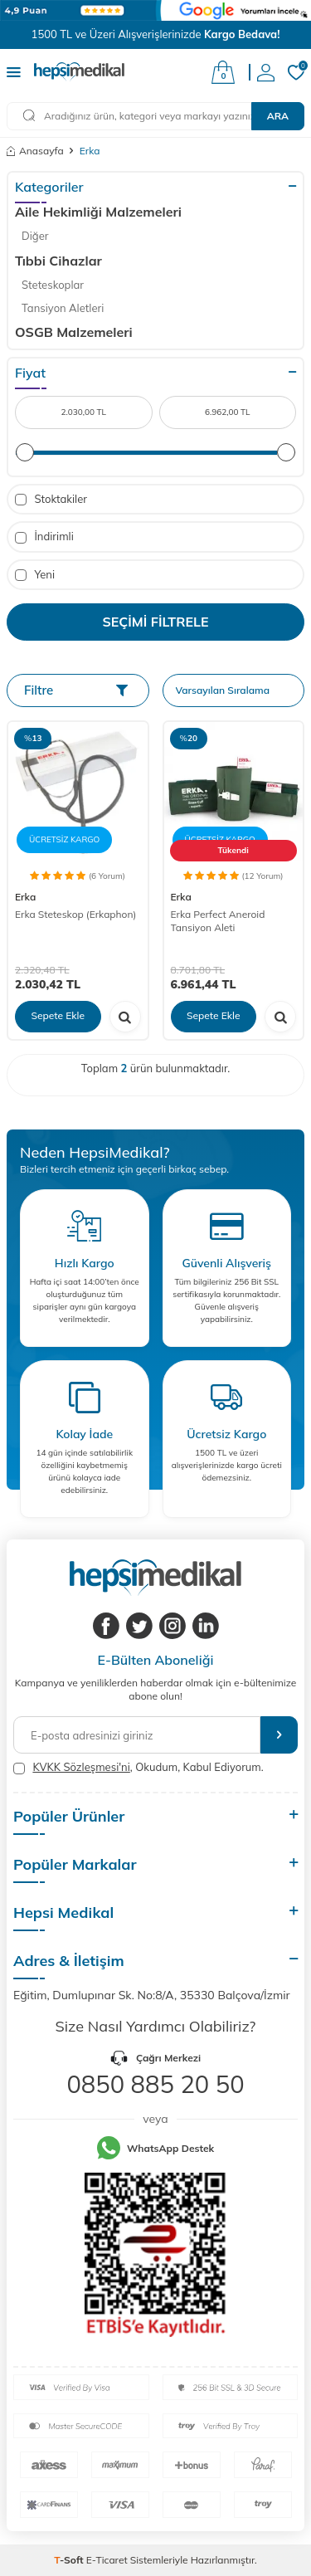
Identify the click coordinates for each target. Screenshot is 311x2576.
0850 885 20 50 (155, 2084)
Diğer (35, 235)
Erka (25, 896)
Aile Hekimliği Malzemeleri (98, 211)
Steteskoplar (53, 284)
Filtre (76, 690)
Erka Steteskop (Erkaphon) (75, 914)
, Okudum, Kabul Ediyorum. (138, 1767)
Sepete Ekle (58, 1015)
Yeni (35, 575)
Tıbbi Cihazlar (58, 260)
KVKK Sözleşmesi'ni (80, 1766)
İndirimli (44, 536)
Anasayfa (35, 150)
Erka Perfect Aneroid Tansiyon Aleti (218, 921)
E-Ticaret (107, 2560)
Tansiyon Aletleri (63, 308)
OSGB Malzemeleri (74, 332)
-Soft (70, 2560)
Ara (278, 116)
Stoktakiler (51, 499)
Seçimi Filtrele (156, 621)
